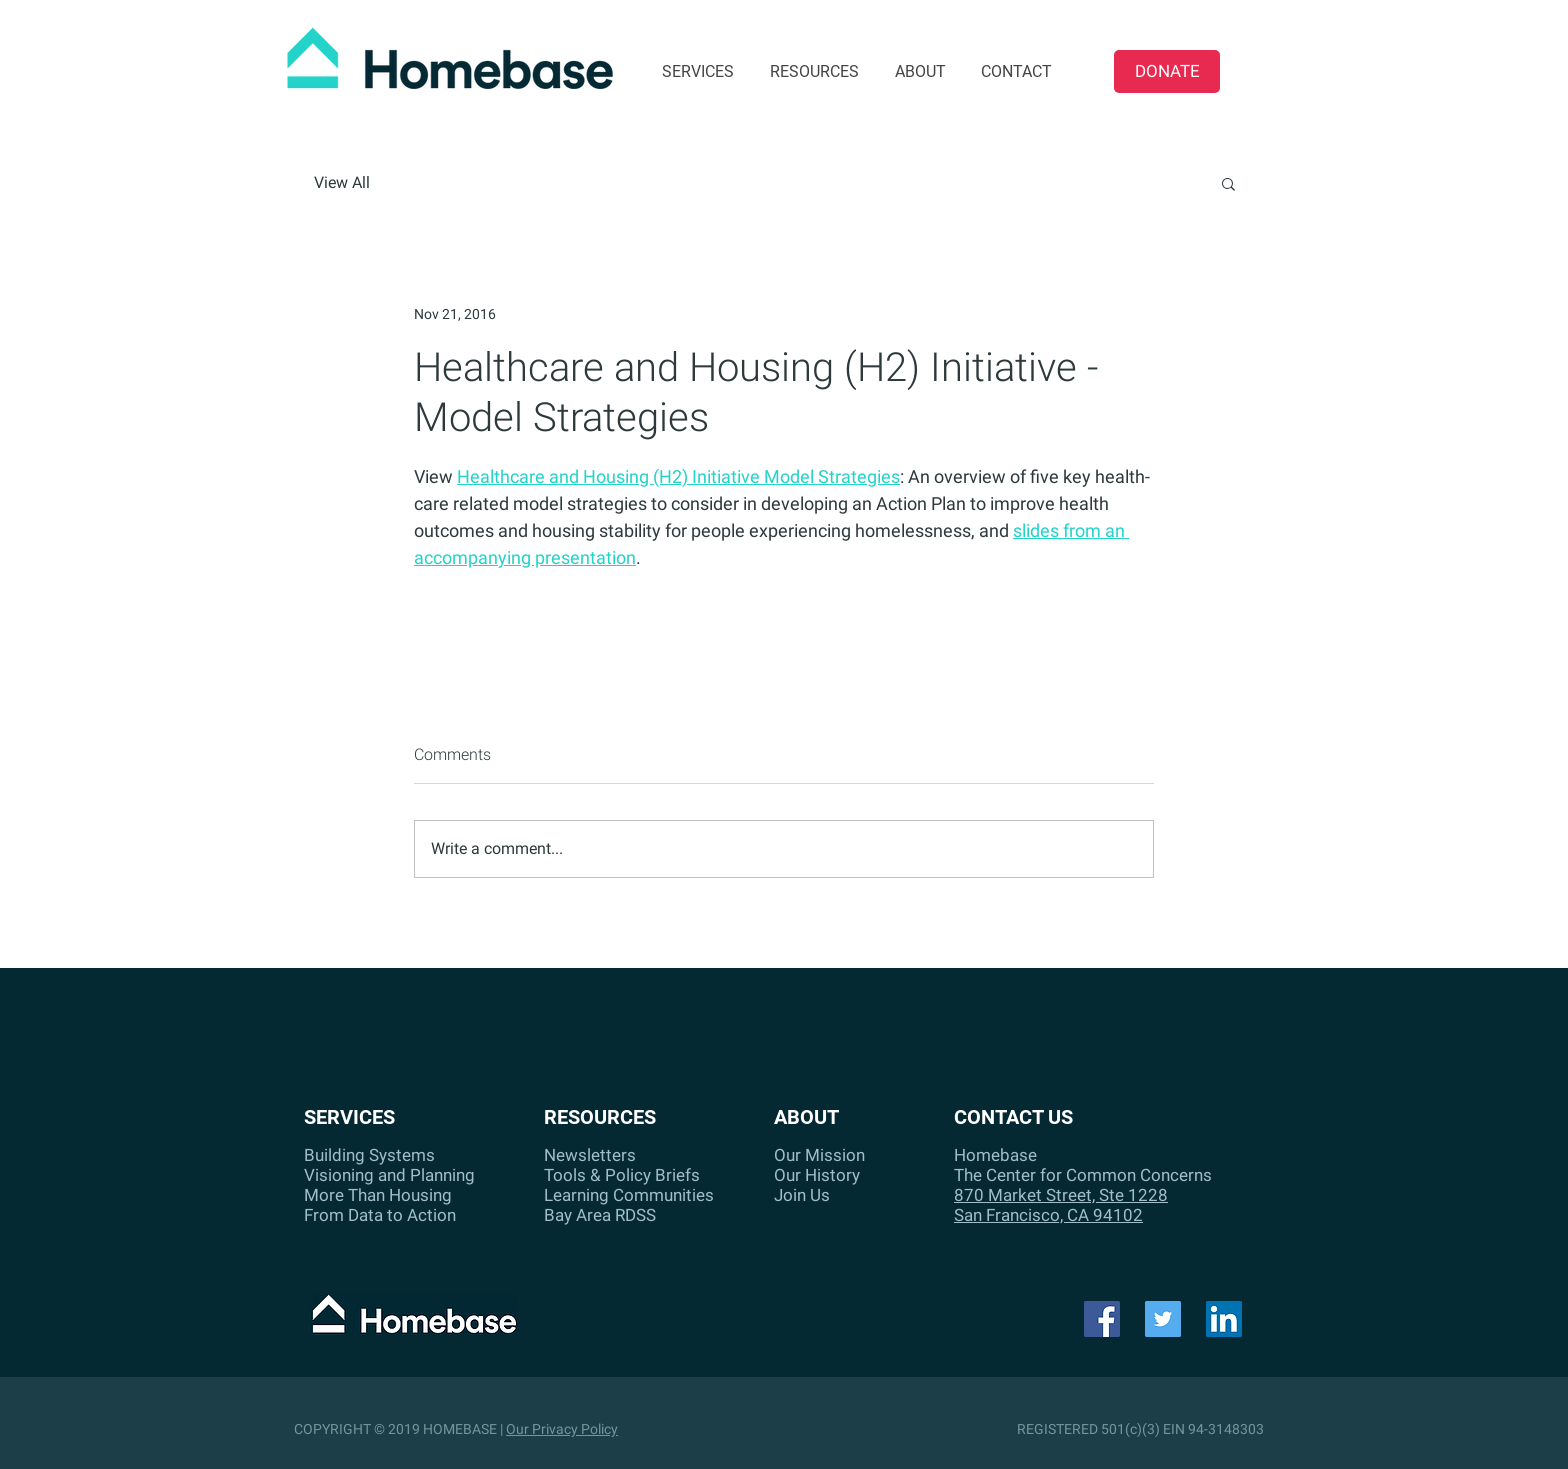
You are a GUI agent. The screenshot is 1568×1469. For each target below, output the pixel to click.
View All (342, 182)
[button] (1228, 183)
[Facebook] (1102, 1319)
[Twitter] (1163, 1319)
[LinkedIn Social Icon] (1224, 1319)
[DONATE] (1167, 71)
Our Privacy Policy (562, 1429)
